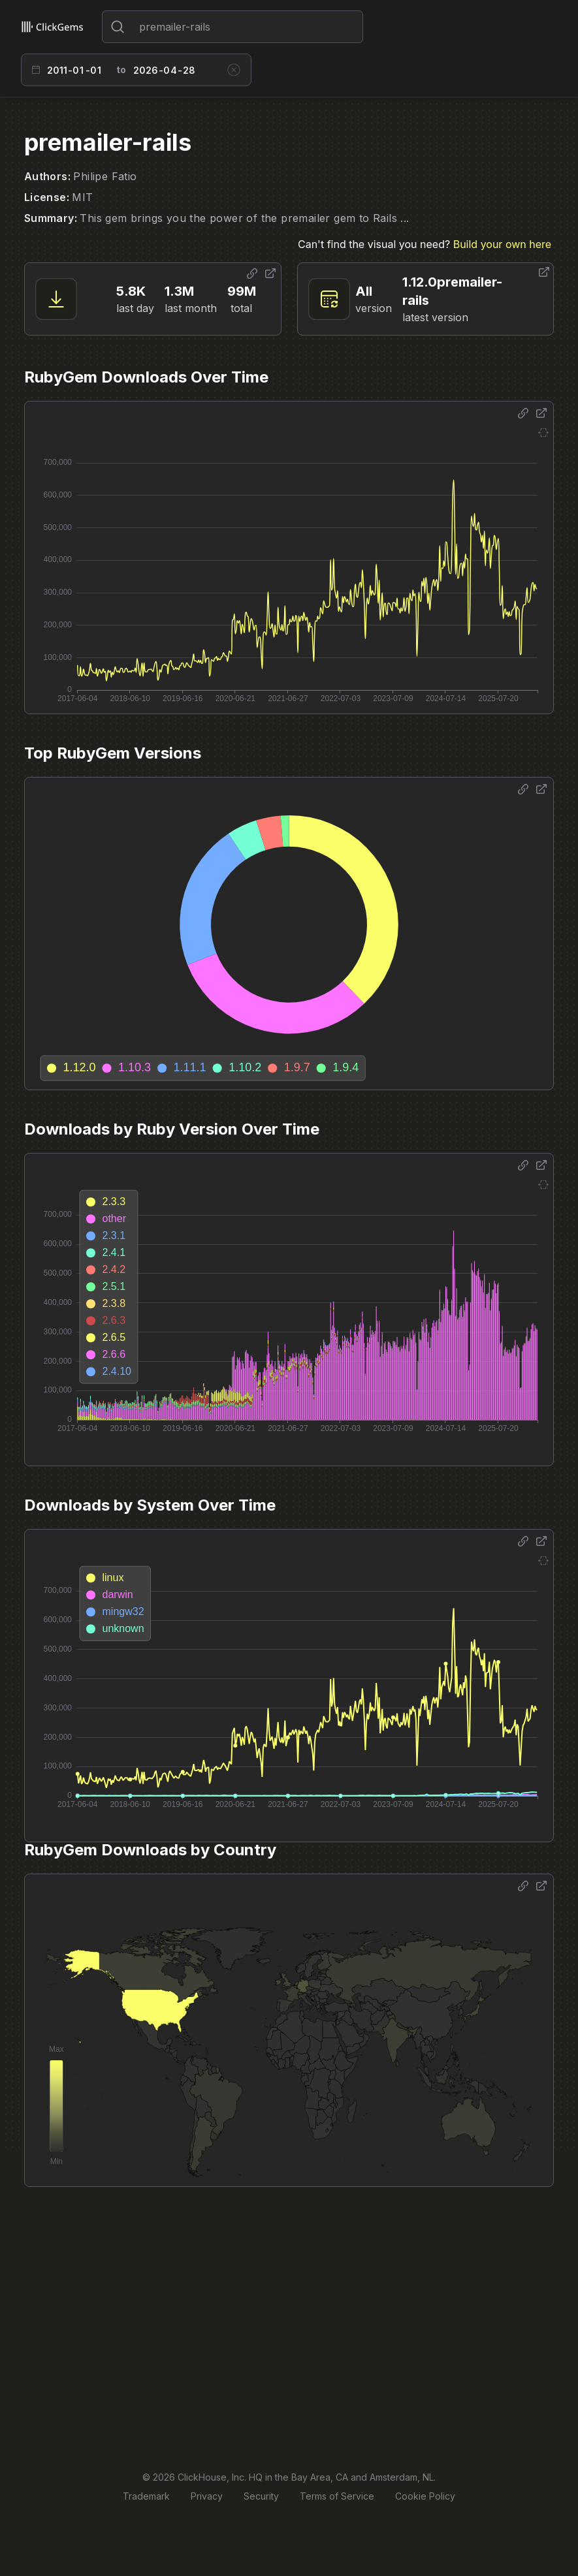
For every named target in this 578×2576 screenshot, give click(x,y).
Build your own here (502, 244)
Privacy (207, 2496)
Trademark (146, 2496)
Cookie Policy (425, 2496)
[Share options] (252, 273)
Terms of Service (337, 2496)
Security (261, 2496)
